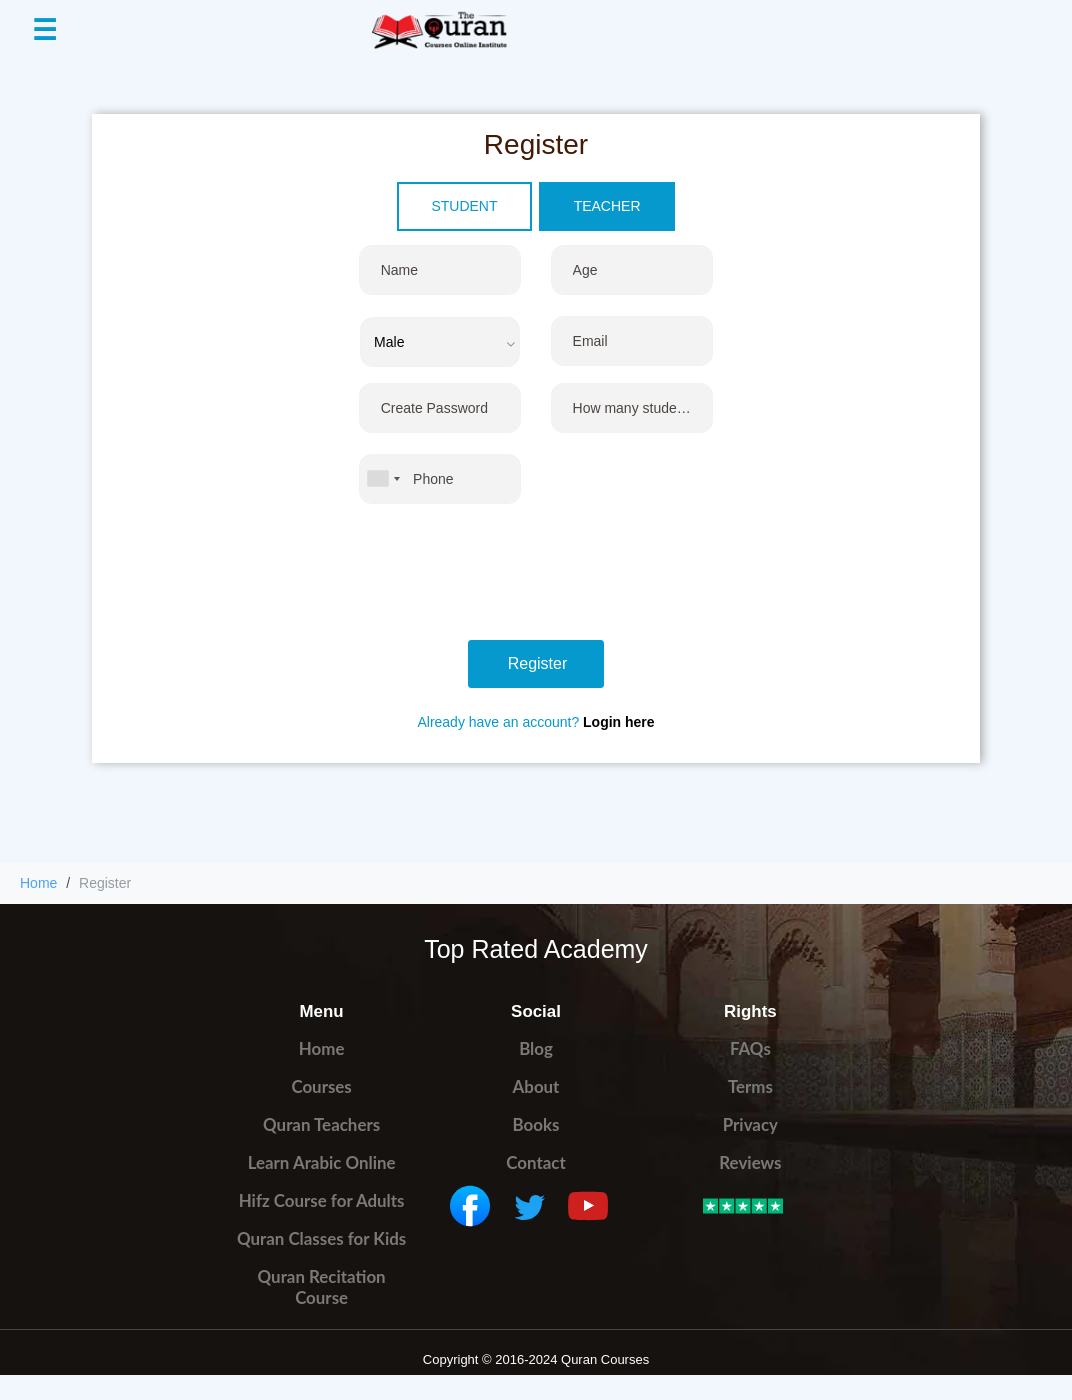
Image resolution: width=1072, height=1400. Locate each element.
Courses (321, 1086)
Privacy (750, 1124)
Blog (536, 1048)
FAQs (750, 1048)
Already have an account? (535, 722)
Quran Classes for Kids (321, 1238)
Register (538, 663)
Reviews (750, 1162)
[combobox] (383, 479)
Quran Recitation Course (322, 1287)
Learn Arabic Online (322, 1162)
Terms (750, 1086)
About (536, 1086)
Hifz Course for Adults (322, 1200)
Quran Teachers (321, 1124)
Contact (535, 1162)
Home (38, 883)
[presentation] (511, 577)
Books (536, 1124)
